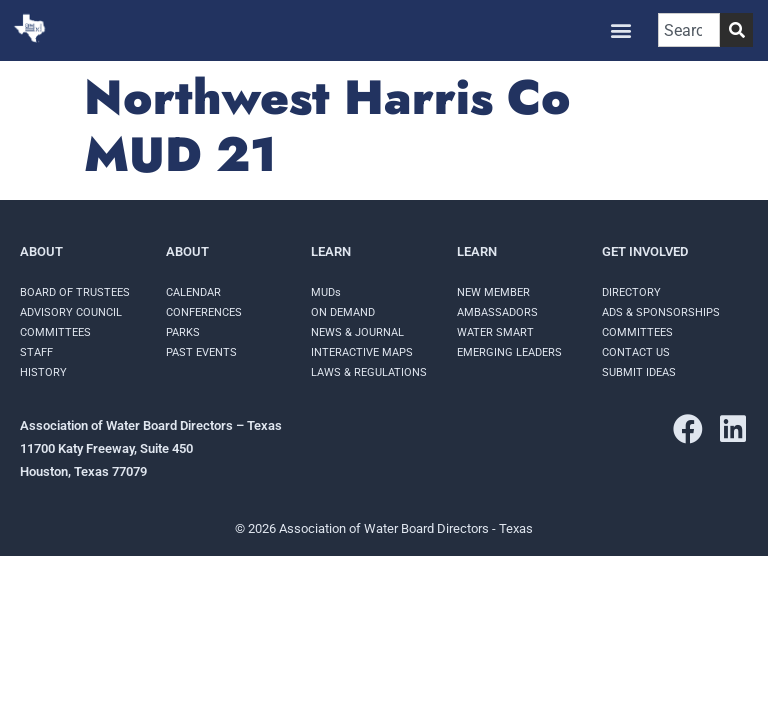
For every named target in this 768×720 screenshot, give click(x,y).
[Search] (736, 30)
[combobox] (689, 30)
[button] (621, 30)
